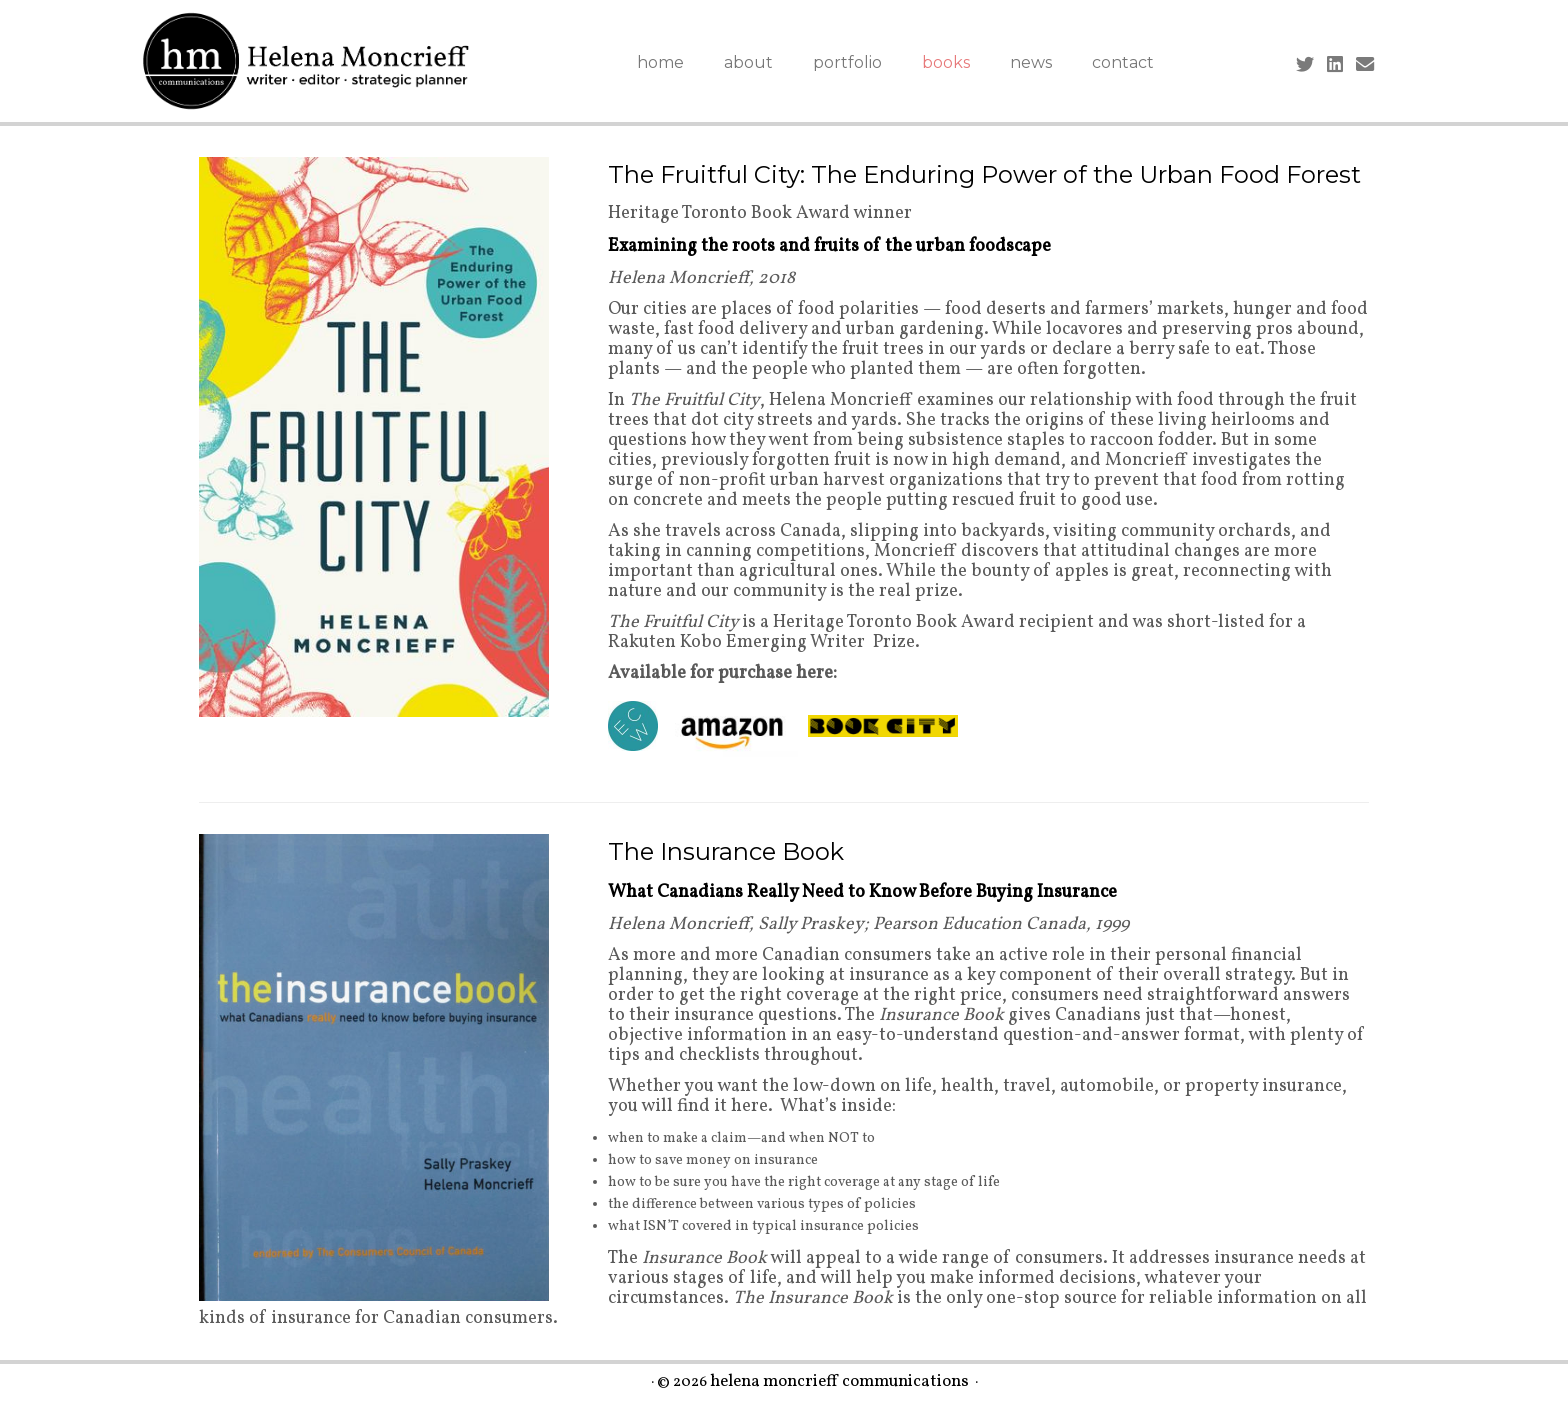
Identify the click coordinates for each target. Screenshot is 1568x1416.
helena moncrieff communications (839, 1382)
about (748, 62)
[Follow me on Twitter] (1311, 66)
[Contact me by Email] (1371, 66)
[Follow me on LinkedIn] (1341, 66)
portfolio (847, 62)
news (1031, 62)
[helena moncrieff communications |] (306, 61)
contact (1123, 62)
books (946, 62)
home (660, 62)
